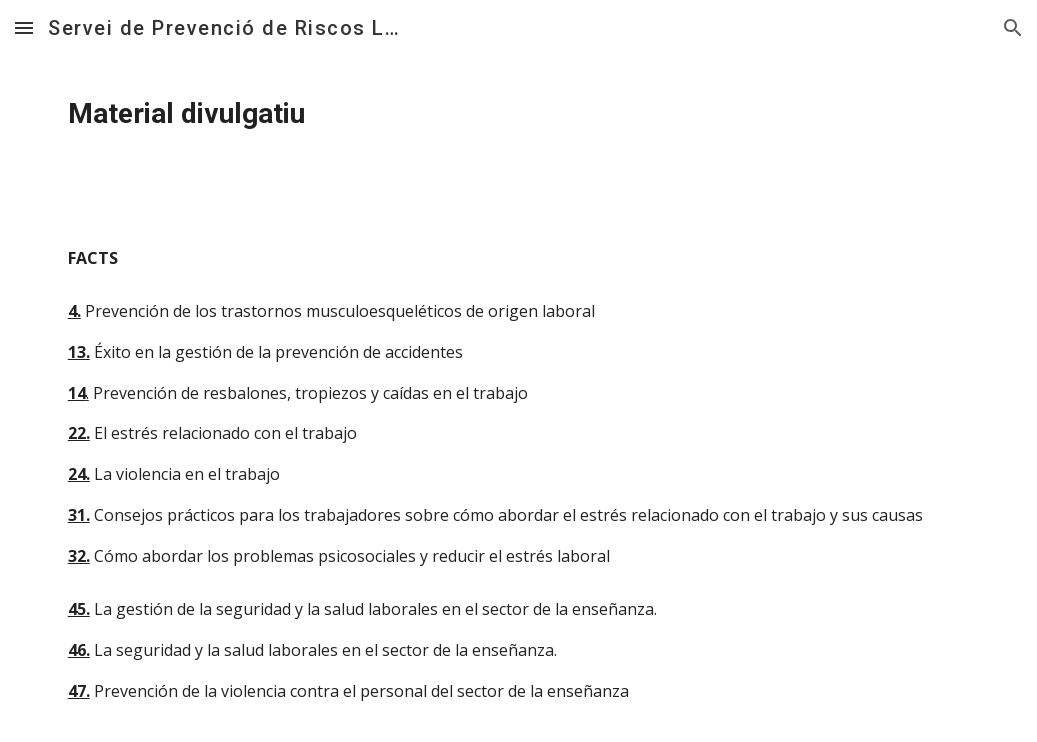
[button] (24, 27)
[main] (519, 114)
